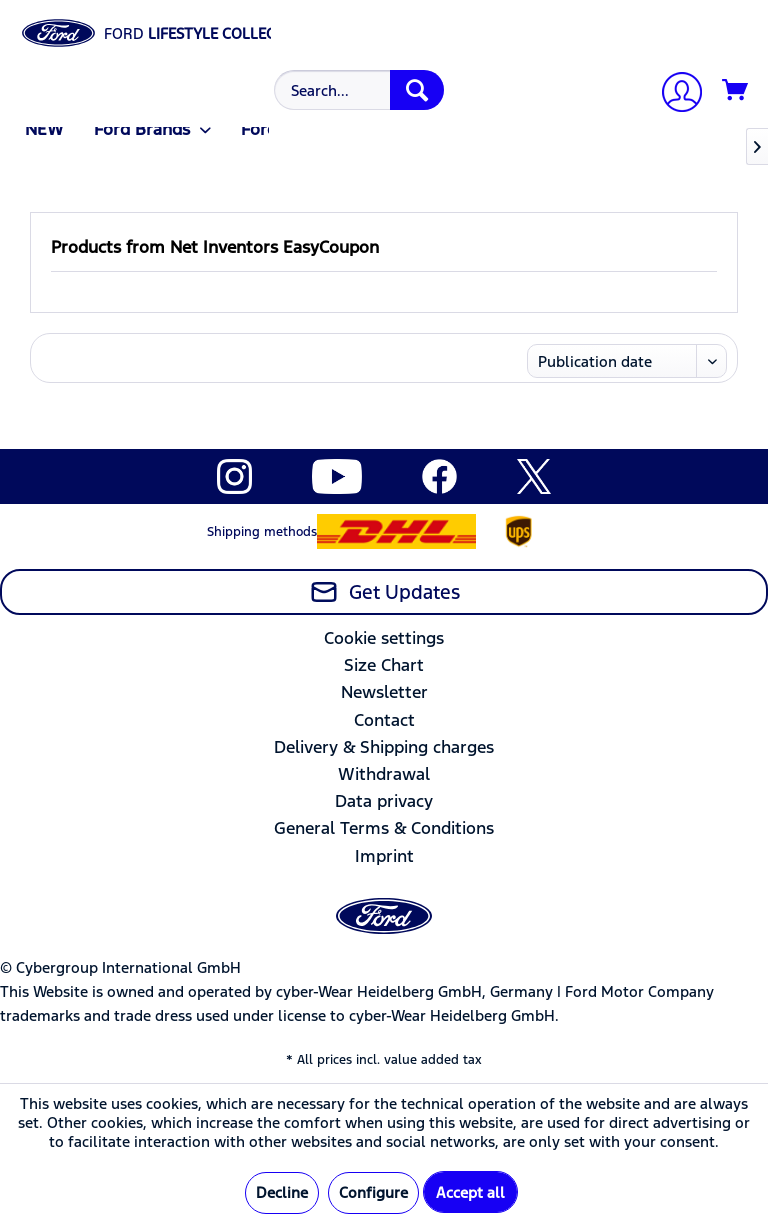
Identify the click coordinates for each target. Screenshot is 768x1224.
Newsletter (384, 692)
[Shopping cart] (736, 91)
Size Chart (384, 665)
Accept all (470, 1192)
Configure (373, 1192)
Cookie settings (384, 638)
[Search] (417, 90)
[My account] (674, 94)
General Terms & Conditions (384, 828)
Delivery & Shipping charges (384, 747)
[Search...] (359, 90)
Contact (384, 720)
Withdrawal (384, 774)
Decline (282, 1192)
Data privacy (384, 801)
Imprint (384, 856)
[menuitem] (356, 90)
